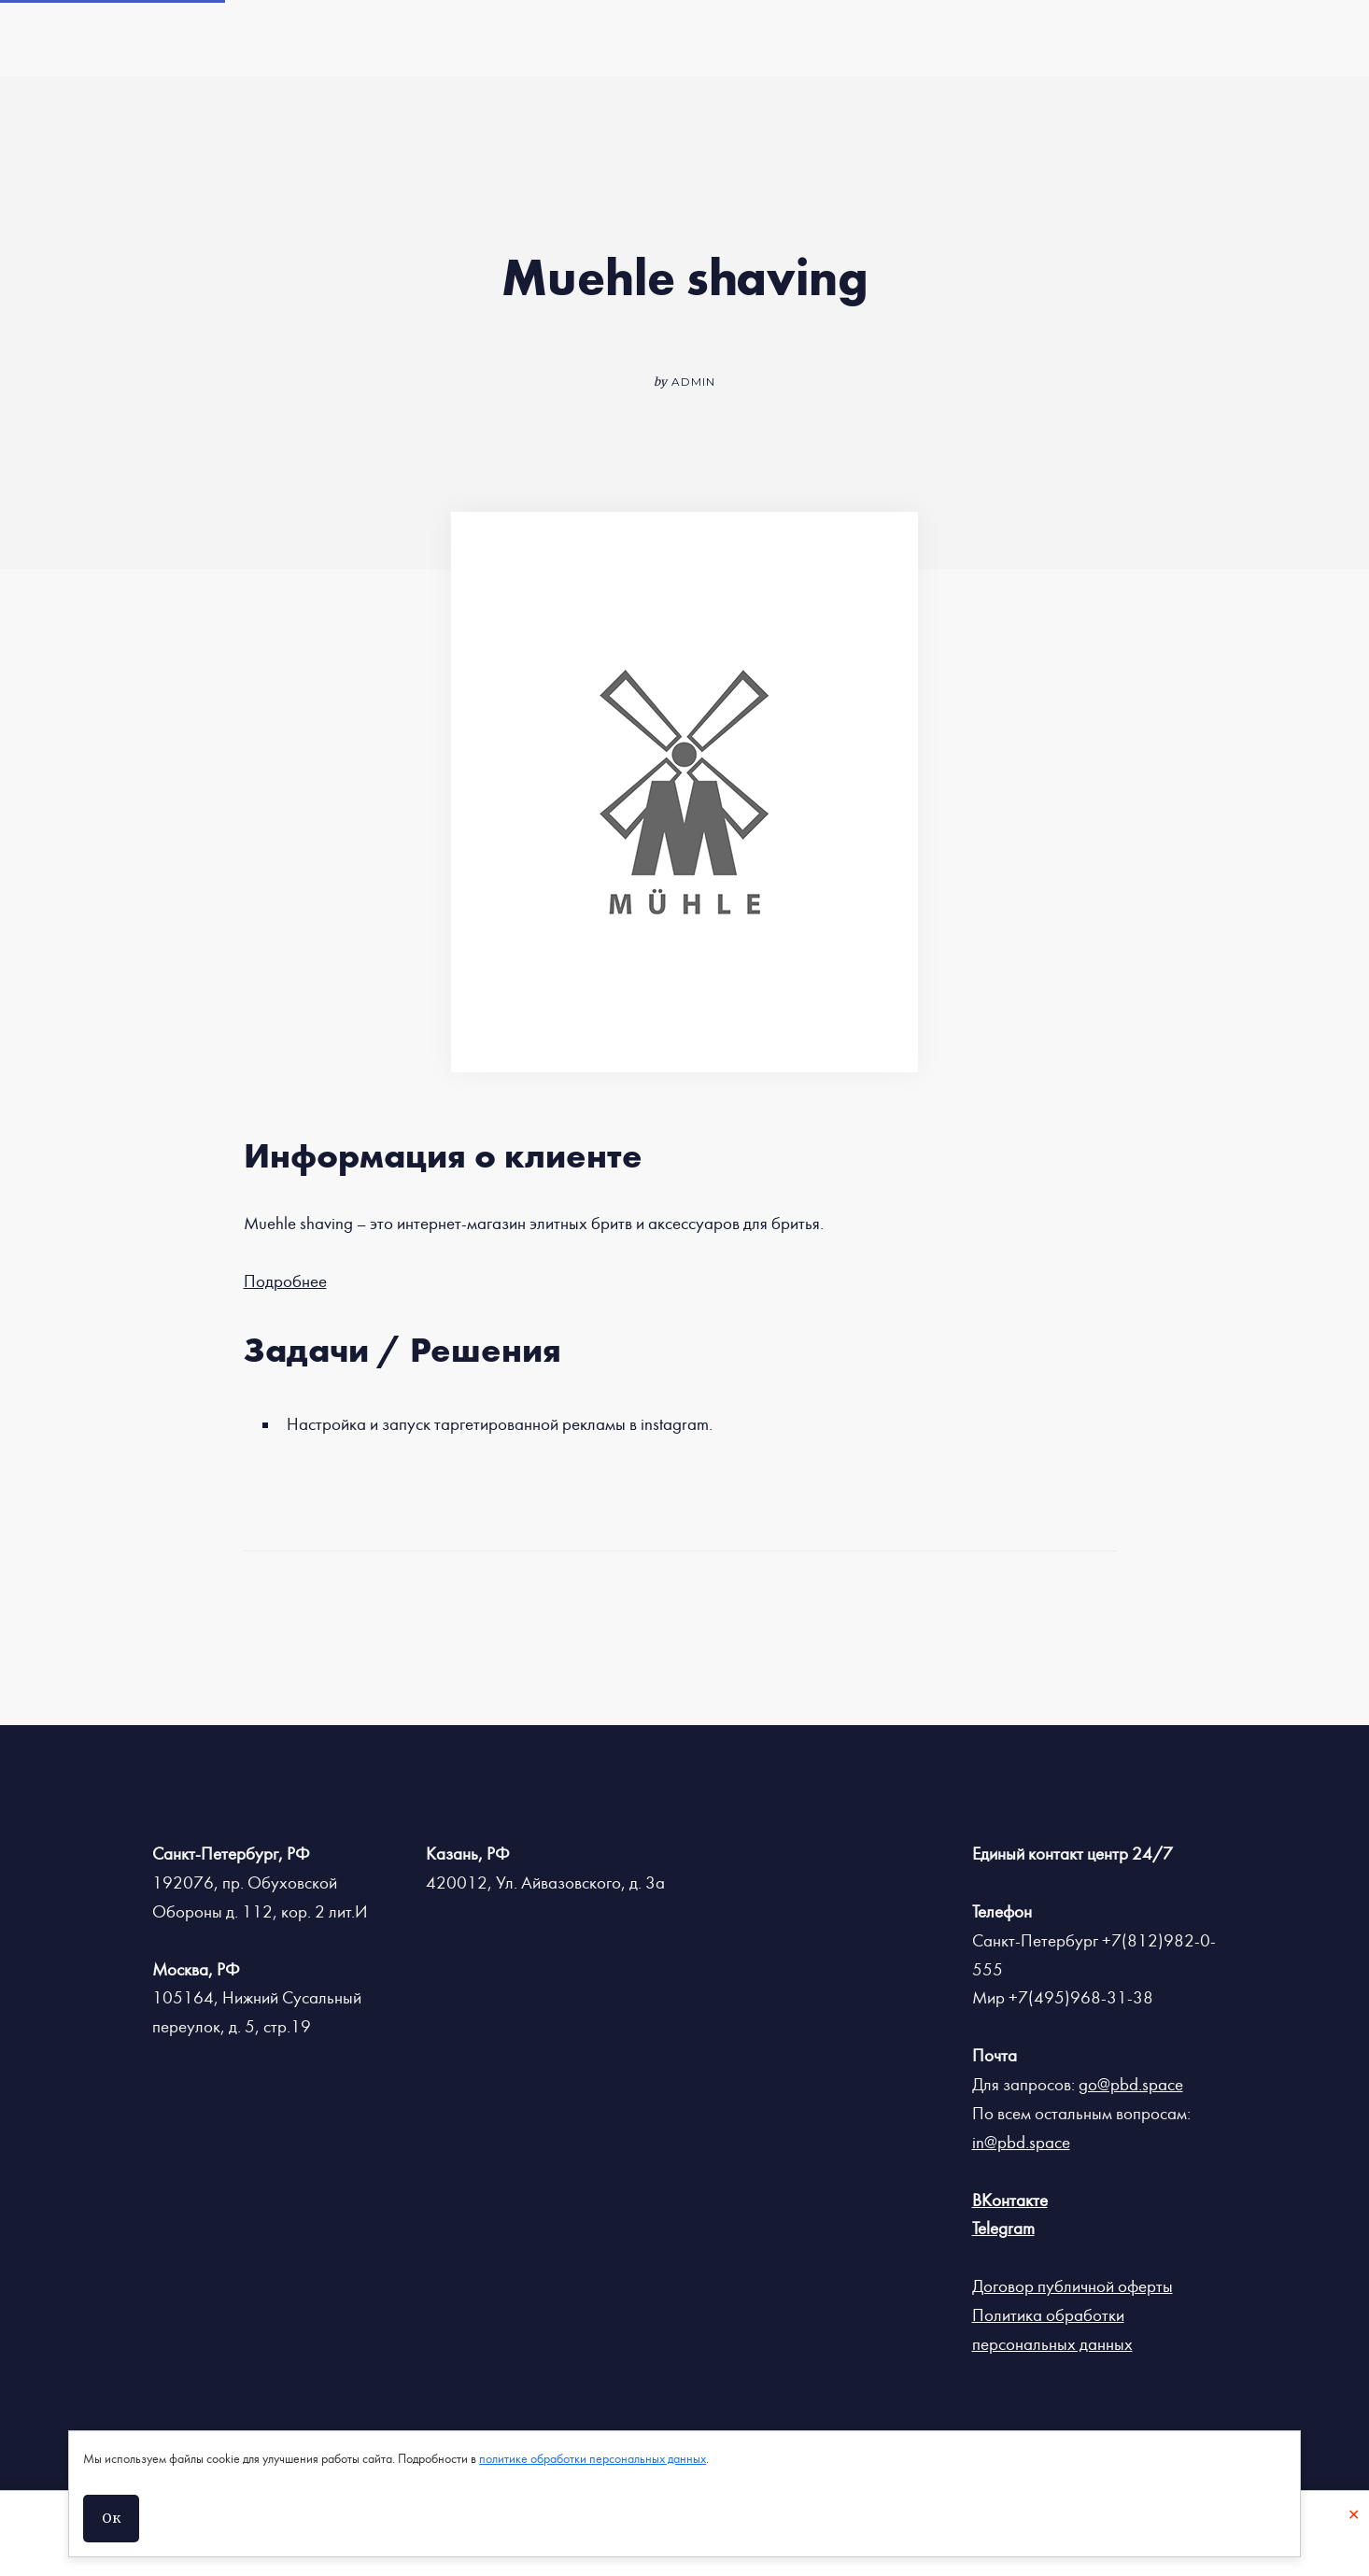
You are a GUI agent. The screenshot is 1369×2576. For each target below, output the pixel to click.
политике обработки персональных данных (592, 2459)
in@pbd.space (1021, 2142)
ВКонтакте (1010, 2200)
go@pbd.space (1131, 2084)
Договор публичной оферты (1072, 2286)
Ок (111, 2518)
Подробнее (285, 1281)
